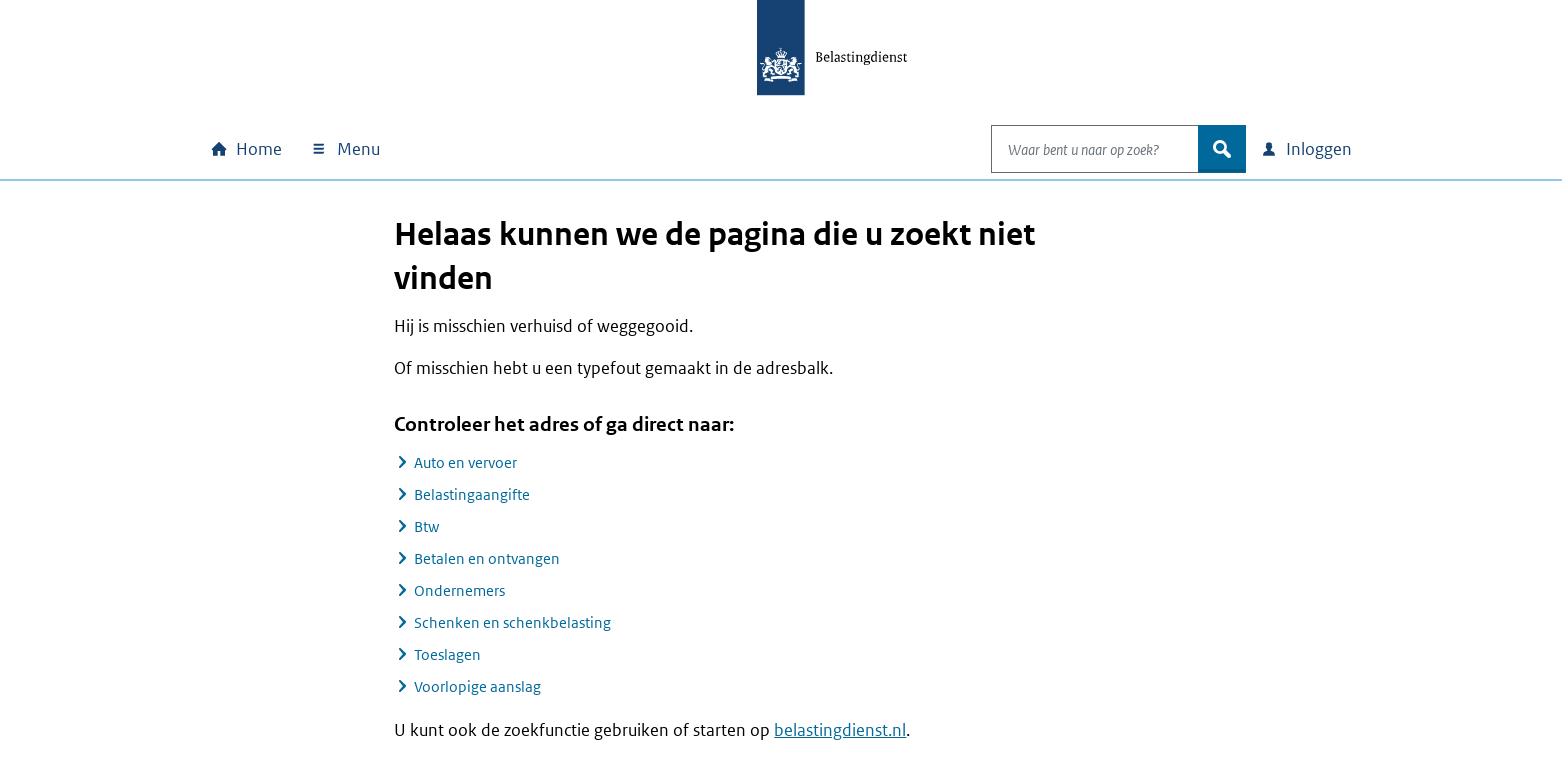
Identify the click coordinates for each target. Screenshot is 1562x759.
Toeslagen (447, 654)
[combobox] (1074, 149)
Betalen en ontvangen (487, 558)
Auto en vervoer (465, 462)
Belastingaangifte (472, 494)
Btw (426, 526)
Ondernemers (459, 590)
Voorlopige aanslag (477, 686)
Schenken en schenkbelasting (512, 622)
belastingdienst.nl (840, 730)
